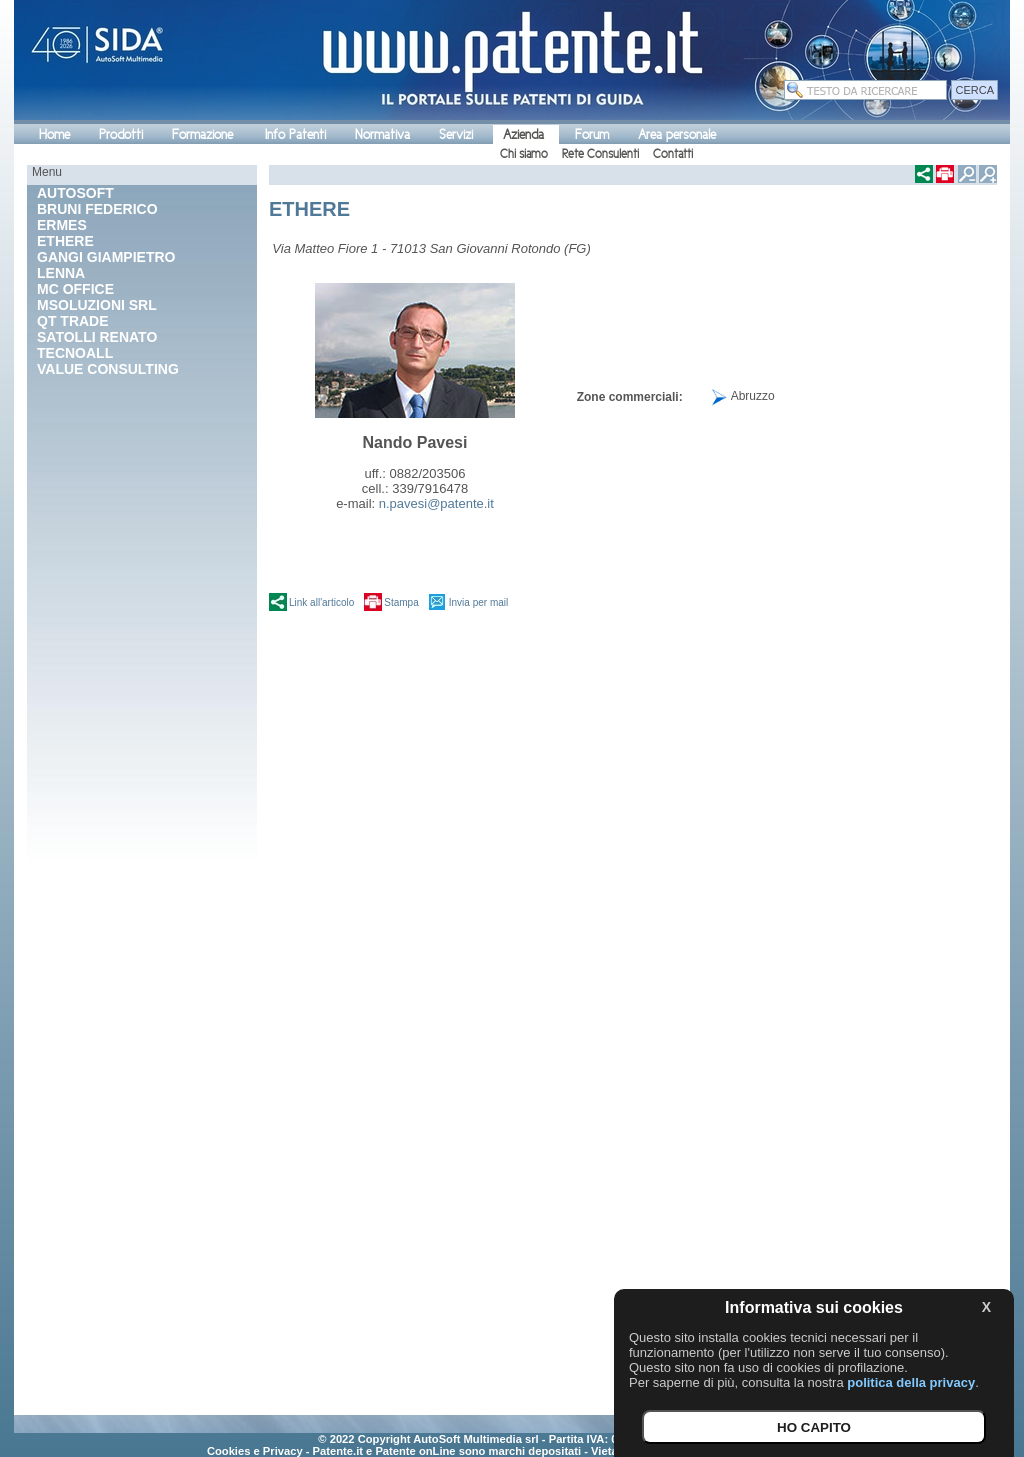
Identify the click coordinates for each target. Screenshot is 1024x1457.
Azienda (523, 134)
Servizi (456, 134)
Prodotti (121, 134)
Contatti (673, 154)
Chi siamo (524, 154)
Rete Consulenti (600, 154)
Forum (592, 134)
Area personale (677, 134)
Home (54, 134)
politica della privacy (911, 1382)
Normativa (382, 134)
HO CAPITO (814, 1427)
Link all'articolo (321, 602)
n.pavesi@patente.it (436, 503)
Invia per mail (478, 602)
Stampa (401, 602)
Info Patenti (295, 134)
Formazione (202, 134)
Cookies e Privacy (255, 1451)
